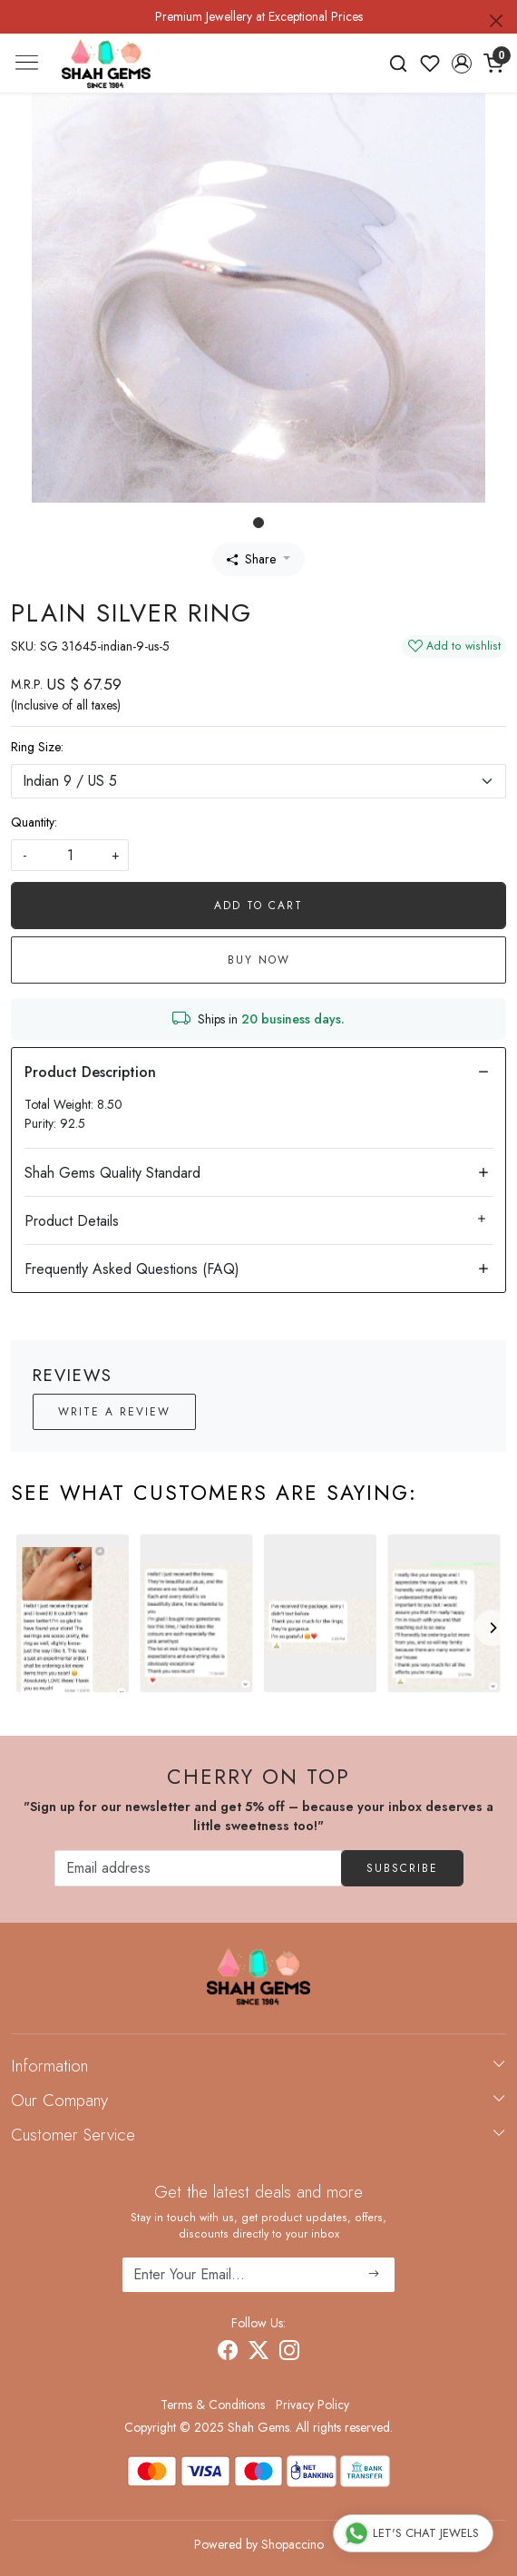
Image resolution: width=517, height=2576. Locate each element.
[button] (461, 63)
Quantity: (34, 822)
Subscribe (402, 1868)
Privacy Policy (312, 2404)
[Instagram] (289, 2353)
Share (251, 559)
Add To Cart (258, 905)
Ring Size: (37, 747)
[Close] (496, 21)
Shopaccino (292, 2544)
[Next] (492, 1628)
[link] (399, 63)
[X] (258, 2353)
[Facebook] (227, 2353)
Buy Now (259, 960)
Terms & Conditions (213, 2404)
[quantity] (70, 855)
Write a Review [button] (114, 1412)
